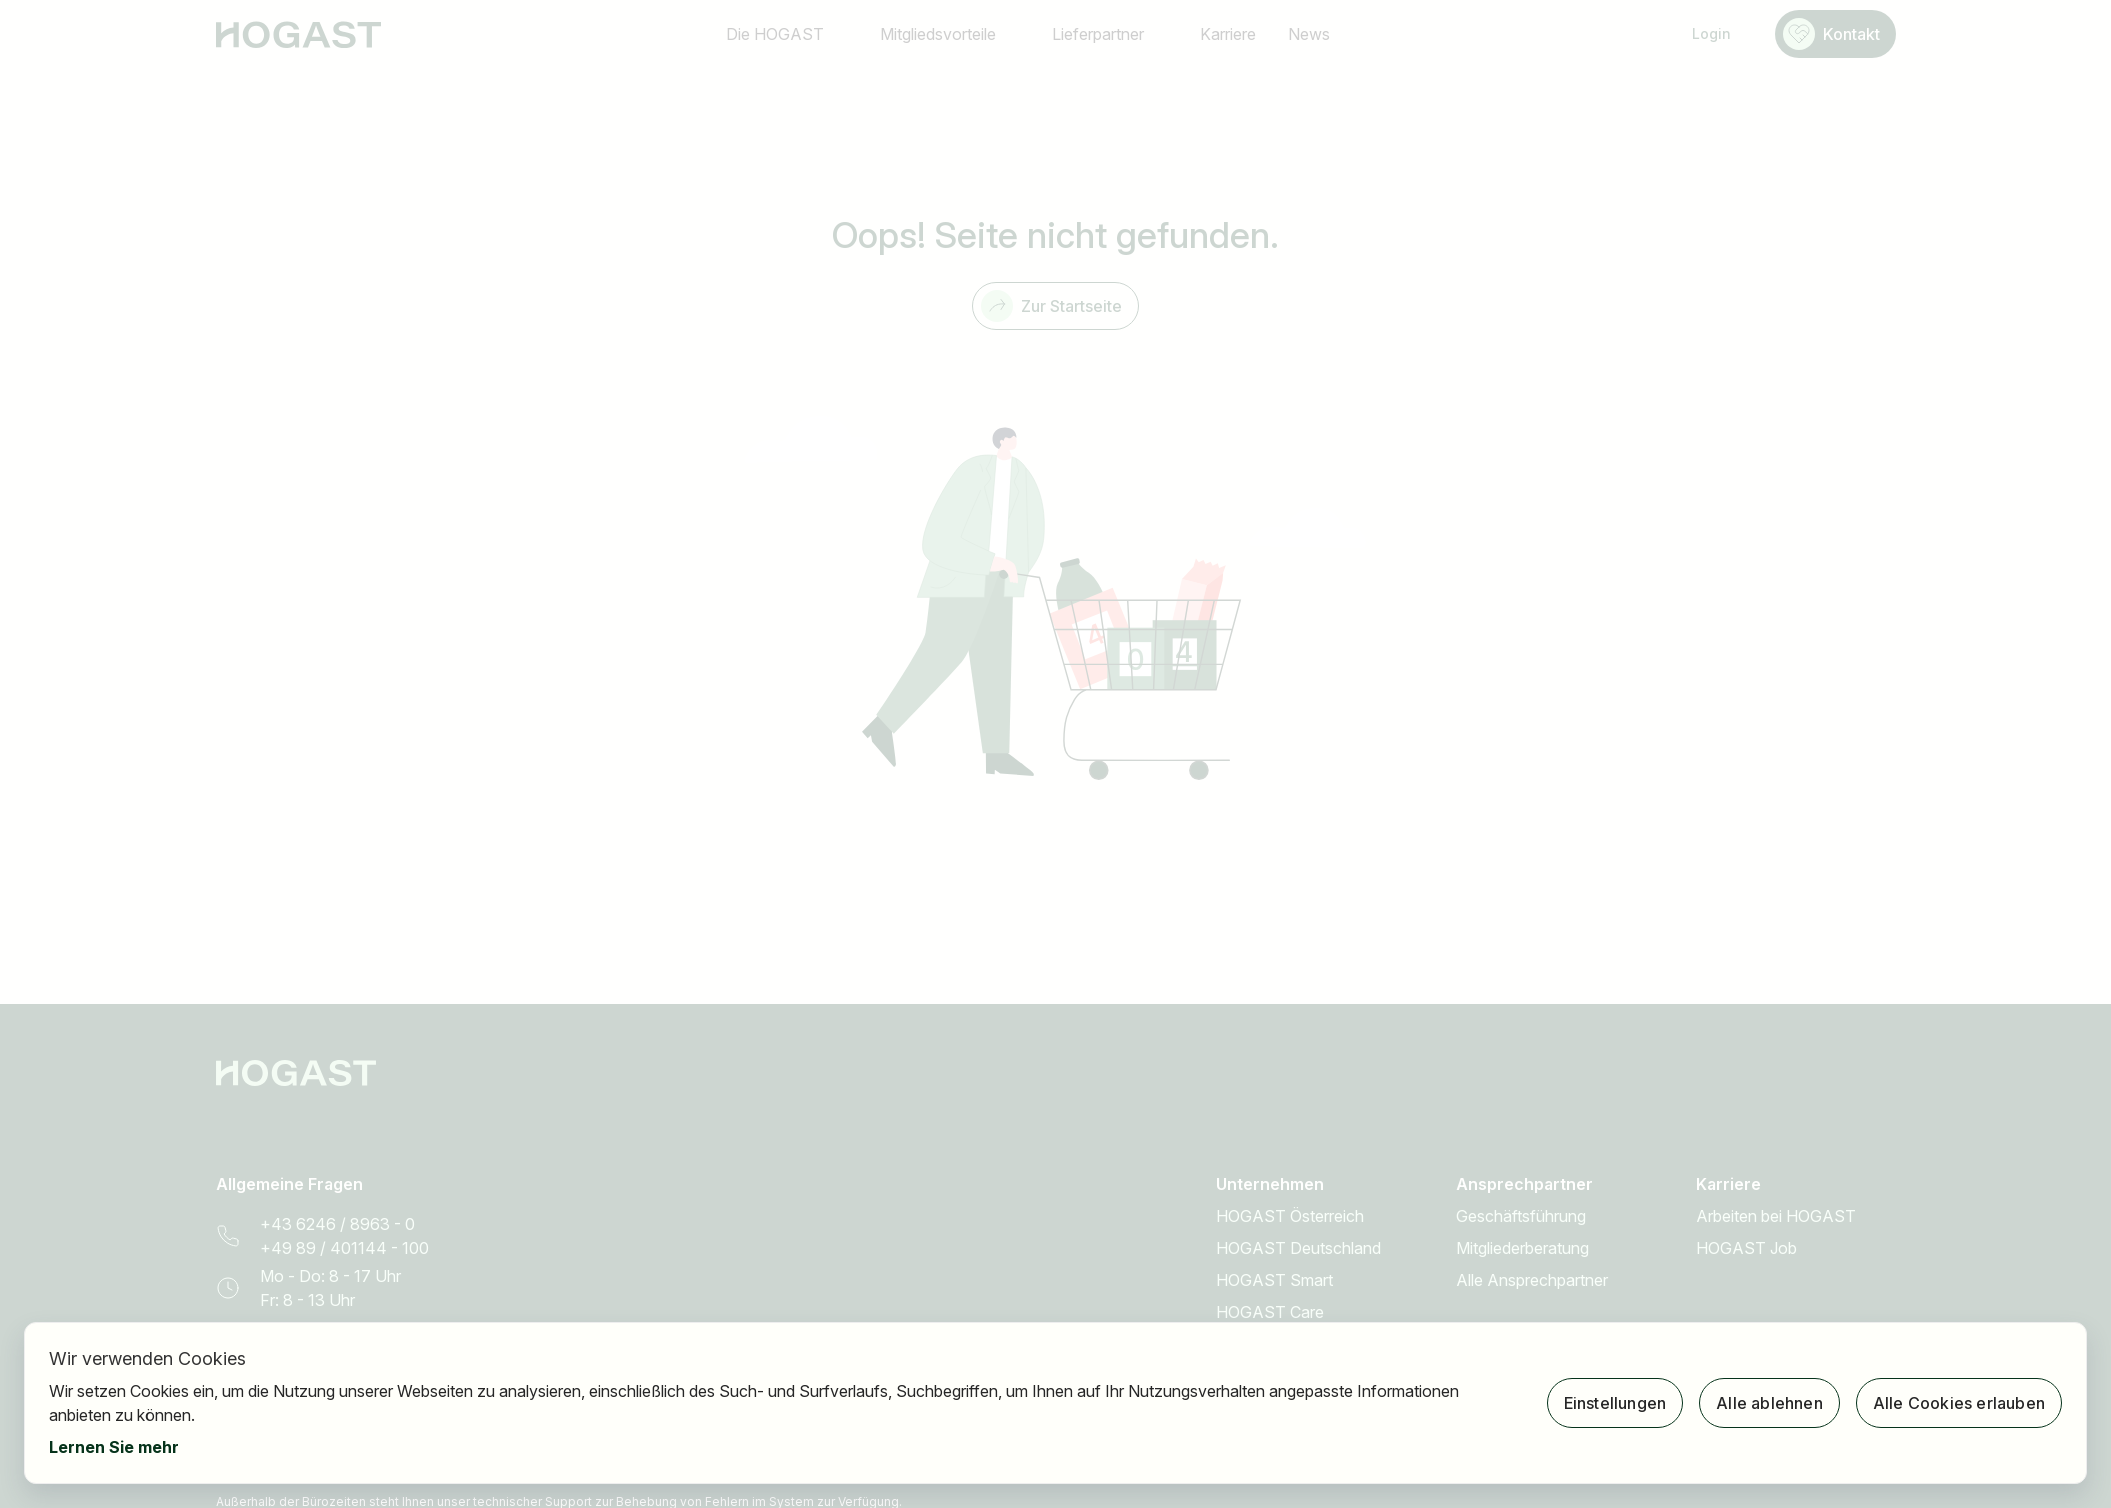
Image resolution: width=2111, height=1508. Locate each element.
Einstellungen (1615, 1403)
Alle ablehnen (1769, 1403)
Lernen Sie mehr (114, 1447)
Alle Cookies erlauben (1959, 1403)
